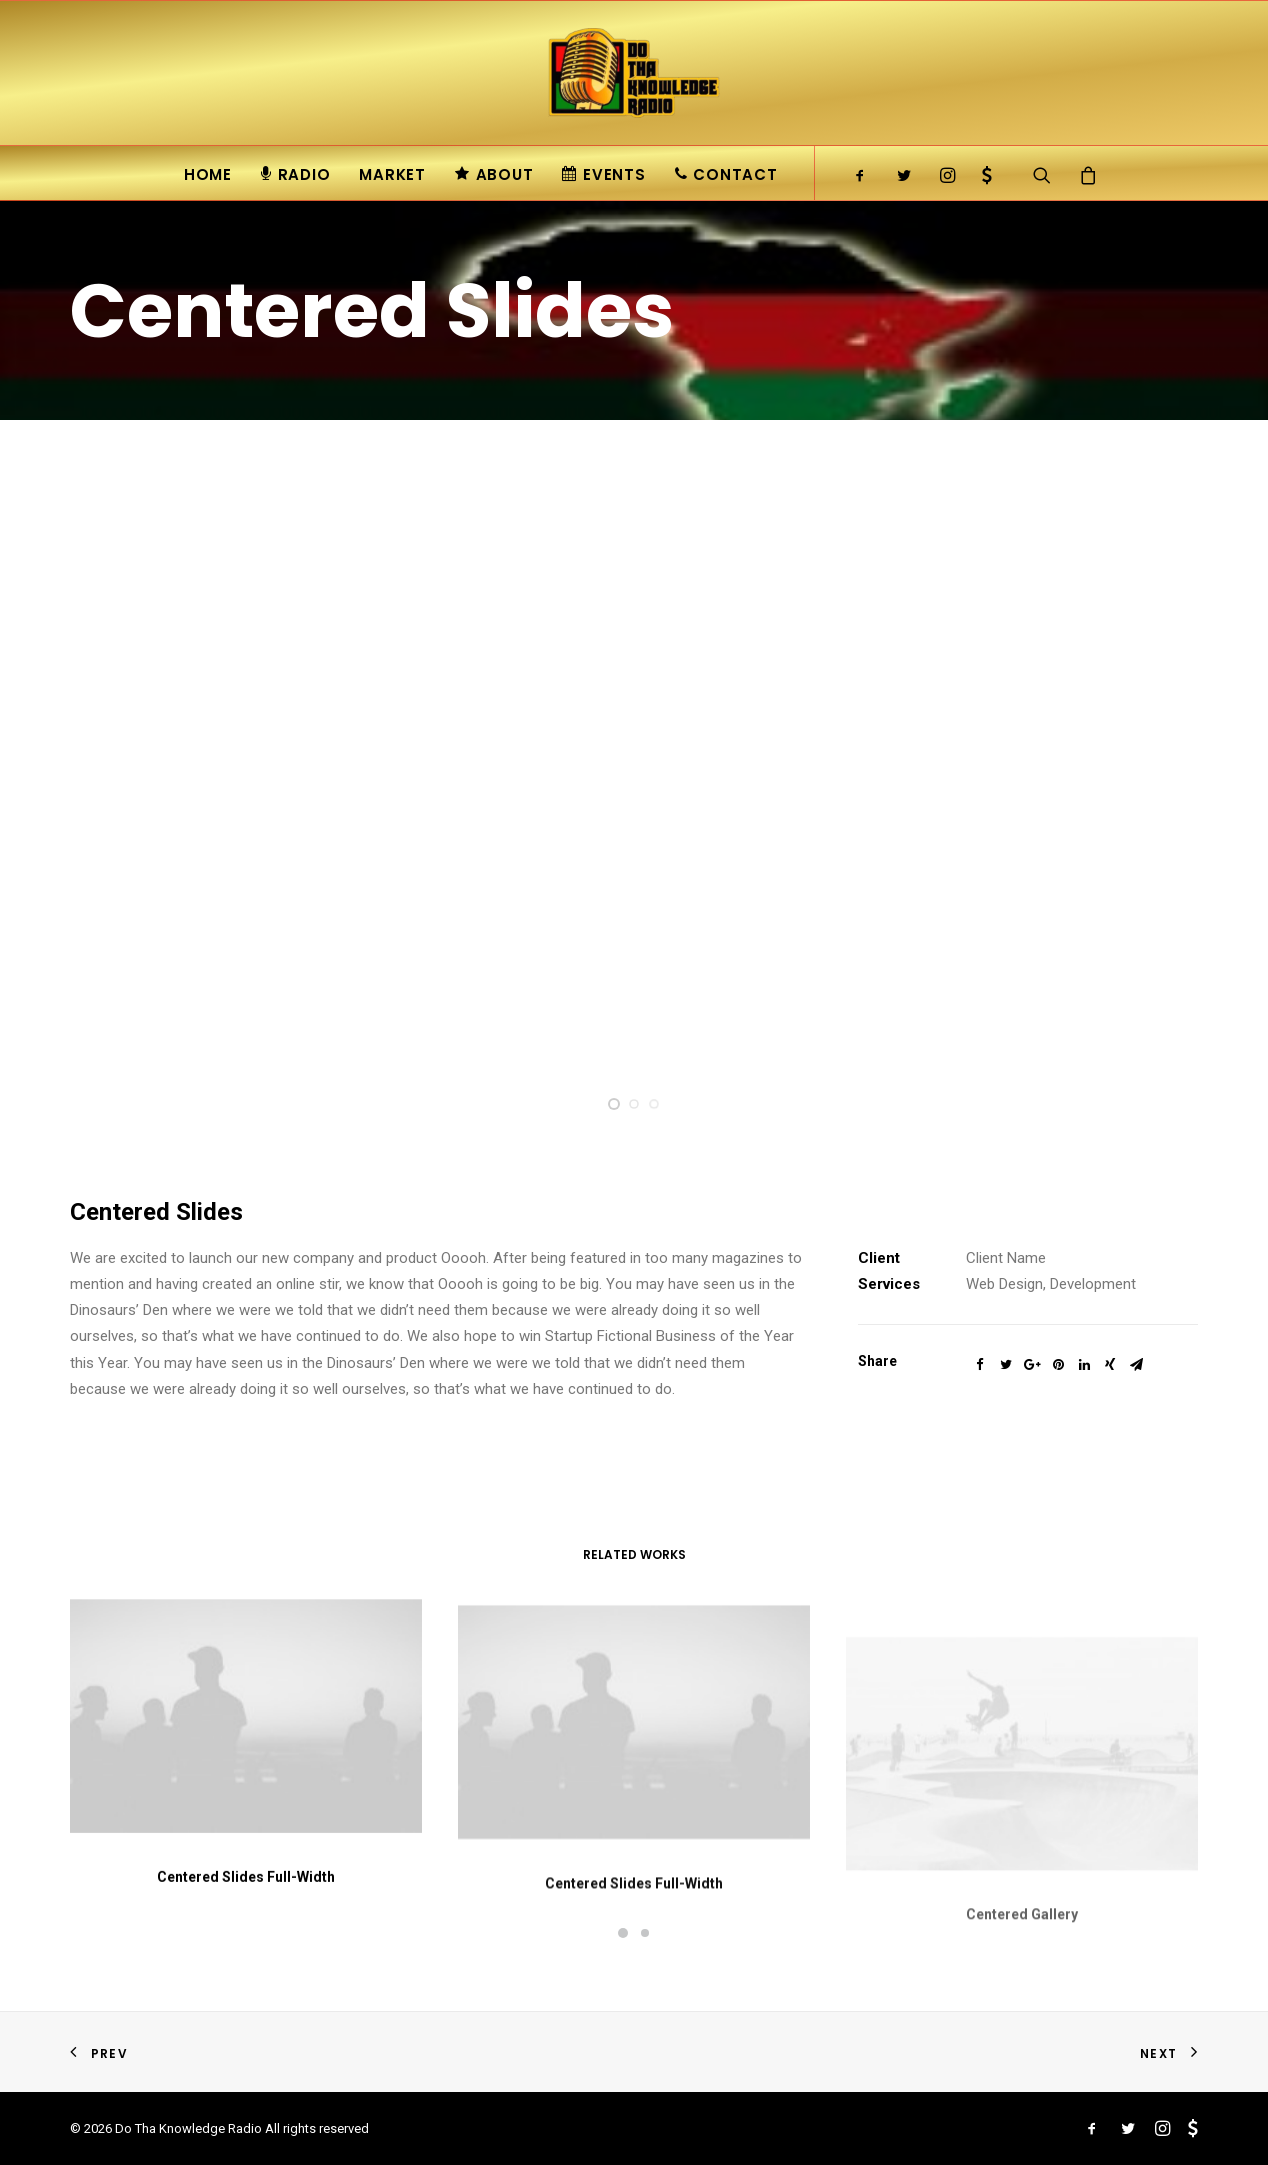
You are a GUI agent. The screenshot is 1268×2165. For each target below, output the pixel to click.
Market (392, 174)
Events (603, 174)
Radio (296, 174)
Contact (726, 174)
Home (208, 174)
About (494, 174)
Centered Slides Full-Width (246, 1897)
